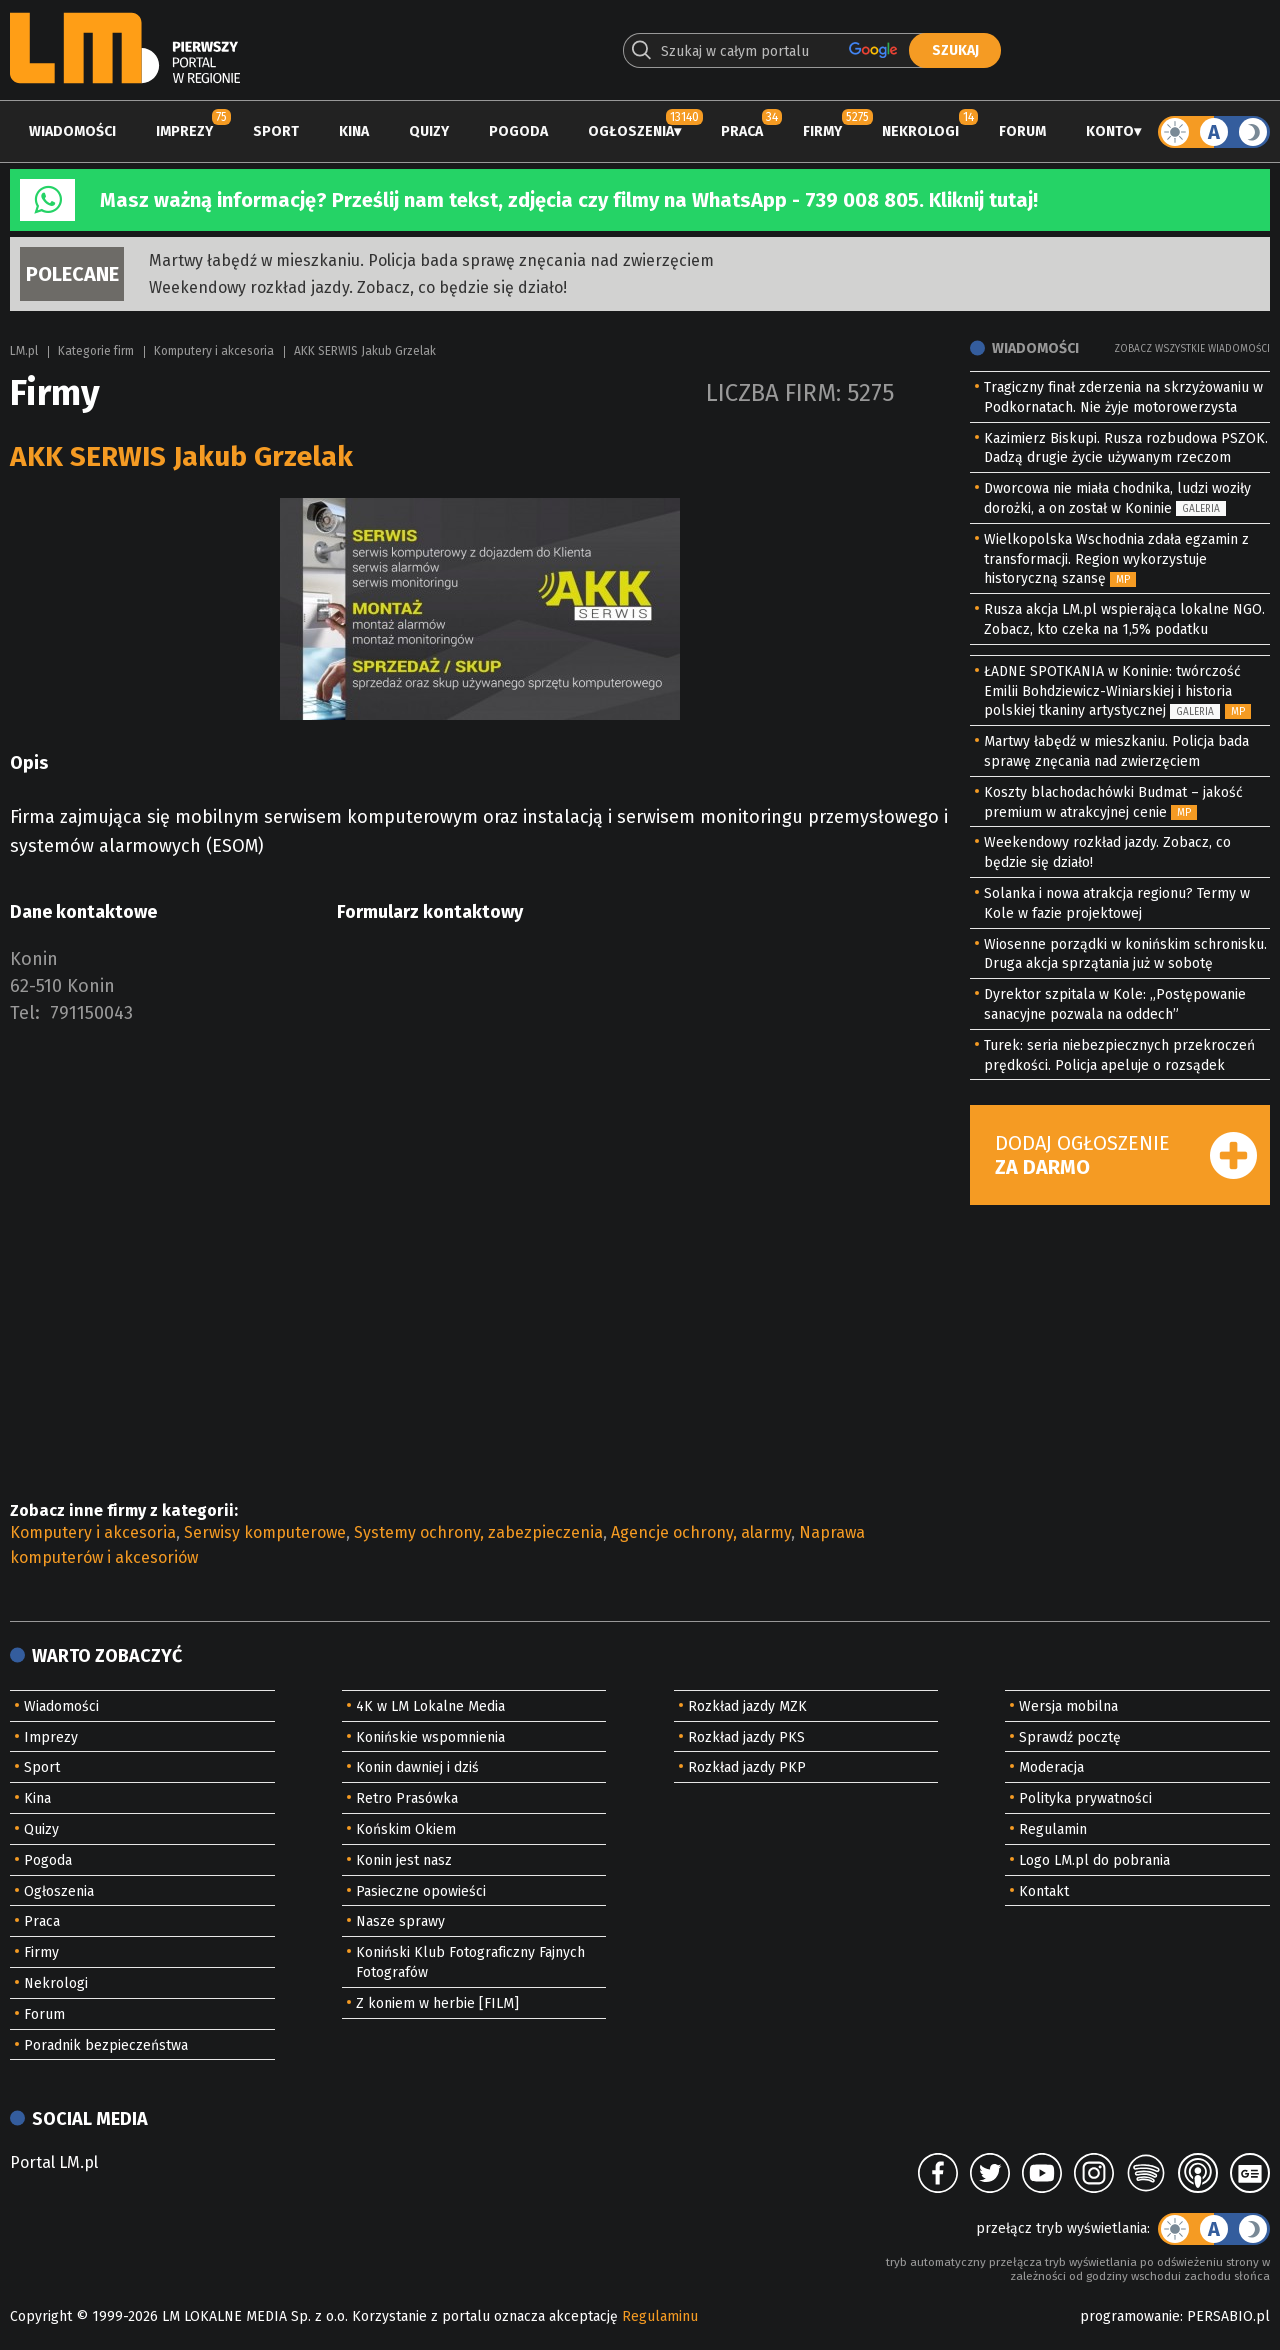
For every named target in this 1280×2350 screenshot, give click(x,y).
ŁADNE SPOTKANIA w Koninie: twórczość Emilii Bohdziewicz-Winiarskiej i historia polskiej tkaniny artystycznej (1112, 691)
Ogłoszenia (631, 131)
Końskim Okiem (406, 1829)
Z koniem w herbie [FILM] (437, 2003)
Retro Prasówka (407, 1798)
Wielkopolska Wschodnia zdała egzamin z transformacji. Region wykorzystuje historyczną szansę (1116, 559)
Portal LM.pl (54, 2162)
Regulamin (1053, 1829)
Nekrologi (920, 131)
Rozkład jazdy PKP (747, 1767)
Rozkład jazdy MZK (747, 1706)
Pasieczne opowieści (421, 1891)
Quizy (429, 131)
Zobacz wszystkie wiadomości (1192, 349)
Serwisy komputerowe (265, 1532)
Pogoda (518, 131)
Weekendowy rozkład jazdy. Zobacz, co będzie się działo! (358, 287)
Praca (742, 131)
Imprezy (184, 131)
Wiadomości (72, 131)
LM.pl (24, 351)
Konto (1110, 131)
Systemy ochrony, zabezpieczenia (478, 1532)
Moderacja (1051, 1767)
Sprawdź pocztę (1070, 1737)
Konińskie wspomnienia (430, 1737)
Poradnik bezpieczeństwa (106, 2045)
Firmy (822, 131)
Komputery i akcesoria (214, 351)
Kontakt (1044, 1891)
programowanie (1130, 2316)
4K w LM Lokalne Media (430, 1706)
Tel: (25, 1013)
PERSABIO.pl (1228, 2316)
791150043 (91, 1013)
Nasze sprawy (400, 1921)
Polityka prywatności (1085, 1798)
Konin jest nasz (404, 1860)
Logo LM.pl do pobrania (1094, 1860)
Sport (276, 131)
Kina (354, 131)
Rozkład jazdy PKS (746, 1737)
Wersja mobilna (1068, 1706)
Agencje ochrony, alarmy (701, 1532)
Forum (1022, 131)
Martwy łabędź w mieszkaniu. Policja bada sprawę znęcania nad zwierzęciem (431, 260)
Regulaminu (660, 2316)
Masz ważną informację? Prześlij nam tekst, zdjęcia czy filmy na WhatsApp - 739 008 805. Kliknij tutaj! (569, 200)
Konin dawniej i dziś (417, 1767)
